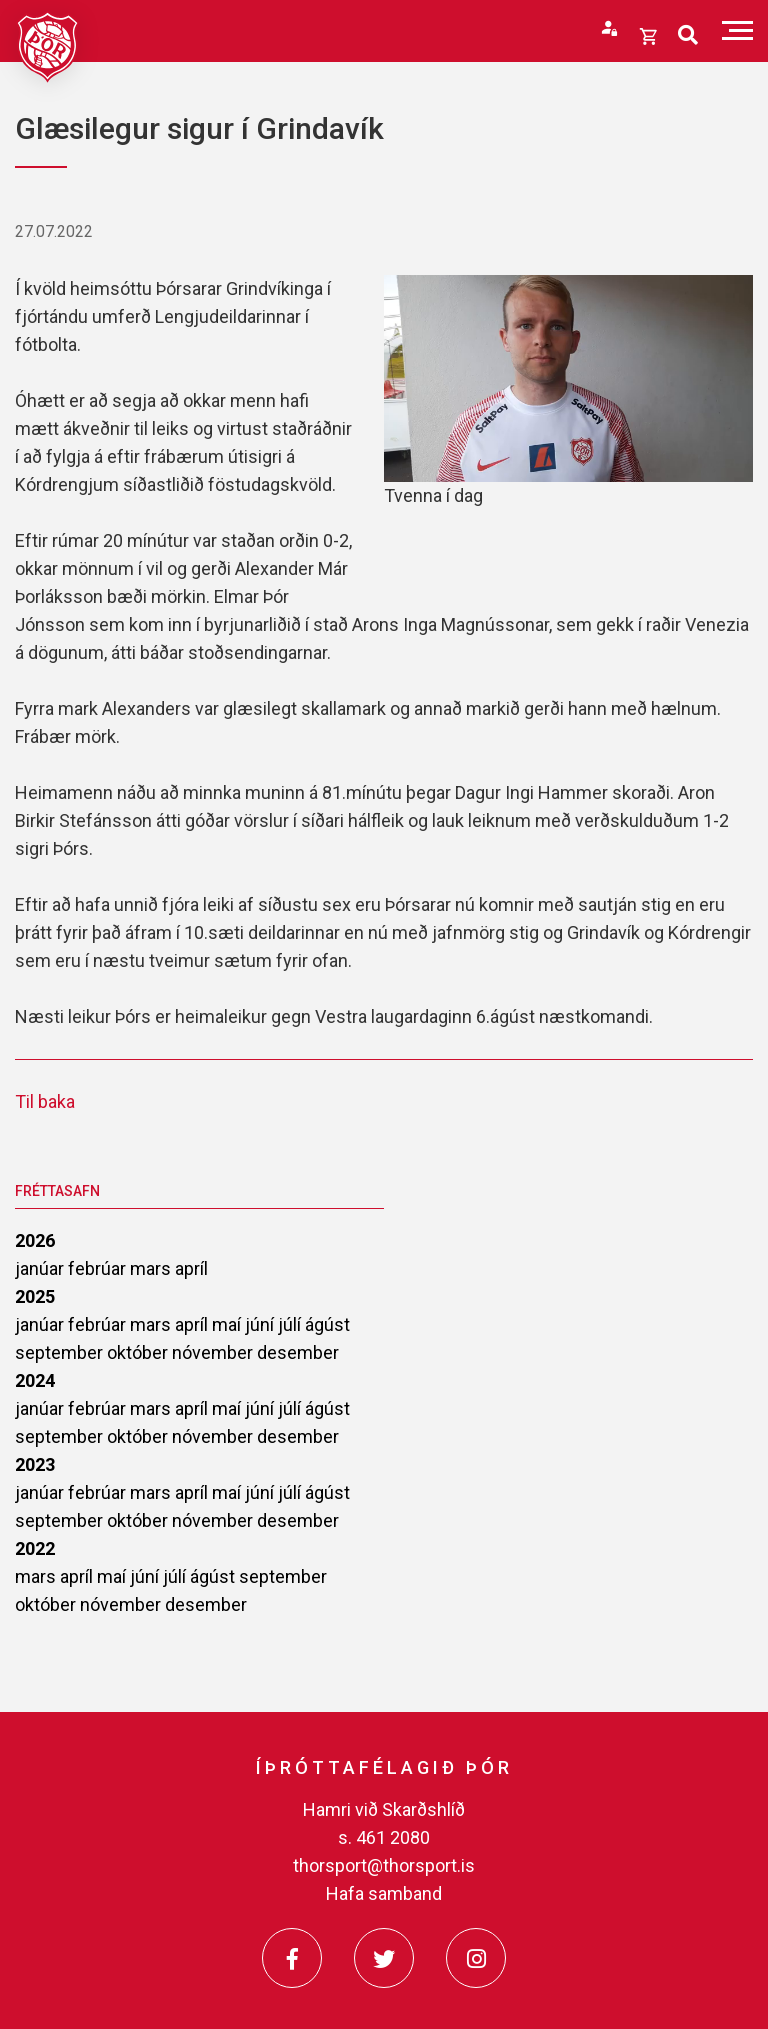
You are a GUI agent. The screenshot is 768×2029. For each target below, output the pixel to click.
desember (298, 1352)
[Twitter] (384, 1958)
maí (228, 1324)
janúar (41, 1268)
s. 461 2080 (384, 1837)
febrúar (99, 1268)
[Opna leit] (688, 35)
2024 (35, 1380)
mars (152, 1268)
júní (261, 1324)
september (61, 1352)
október (139, 1352)
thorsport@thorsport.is (384, 1865)
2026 (35, 1240)
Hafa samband (384, 1893)
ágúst (327, 1324)
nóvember (214, 1352)
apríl (191, 1268)
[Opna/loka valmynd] (737, 30)
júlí (291, 1324)
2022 (35, 1548)
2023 (35, 1464)
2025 (35, 1296)
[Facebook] (292, 1958)
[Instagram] (476, 1958)
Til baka (45, 1101)
